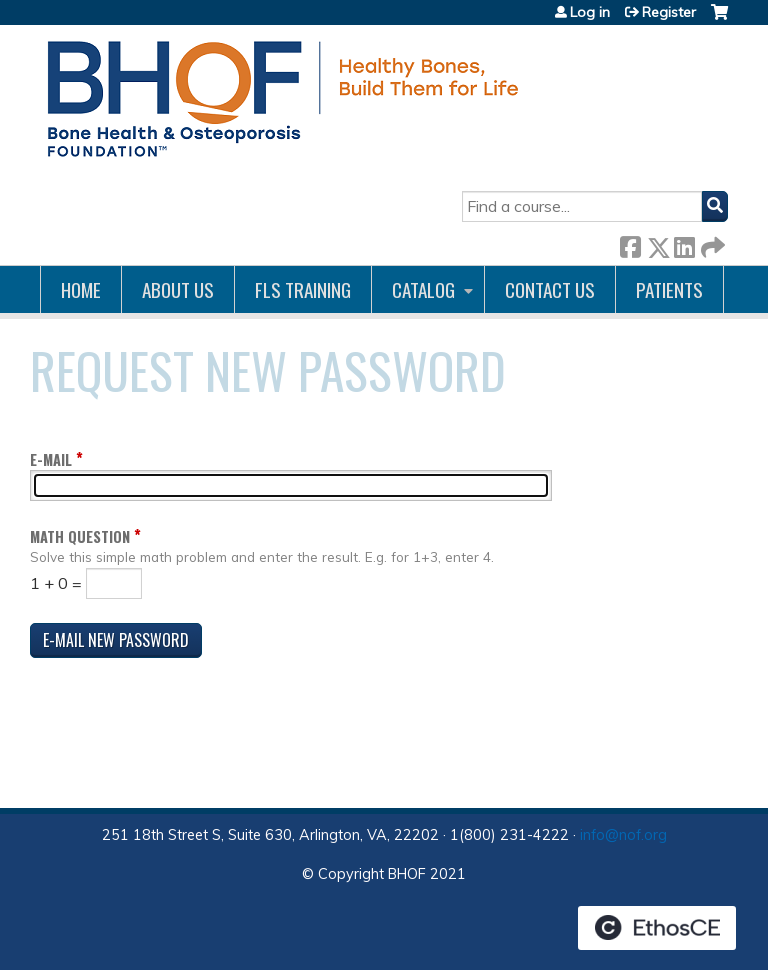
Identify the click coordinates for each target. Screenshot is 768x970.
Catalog (423, 289)
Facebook (630, 243)
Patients (669, 289)
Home (81, 289)
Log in (590, 12)
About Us (178, 289)
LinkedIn (684, 243)
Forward (711, 243)
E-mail (51, 459)
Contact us (550, 289)
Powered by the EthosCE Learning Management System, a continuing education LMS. (657, 928)
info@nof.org (623, 835)
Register (669, 12)
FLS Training (303, 289)
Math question (80, 536)
